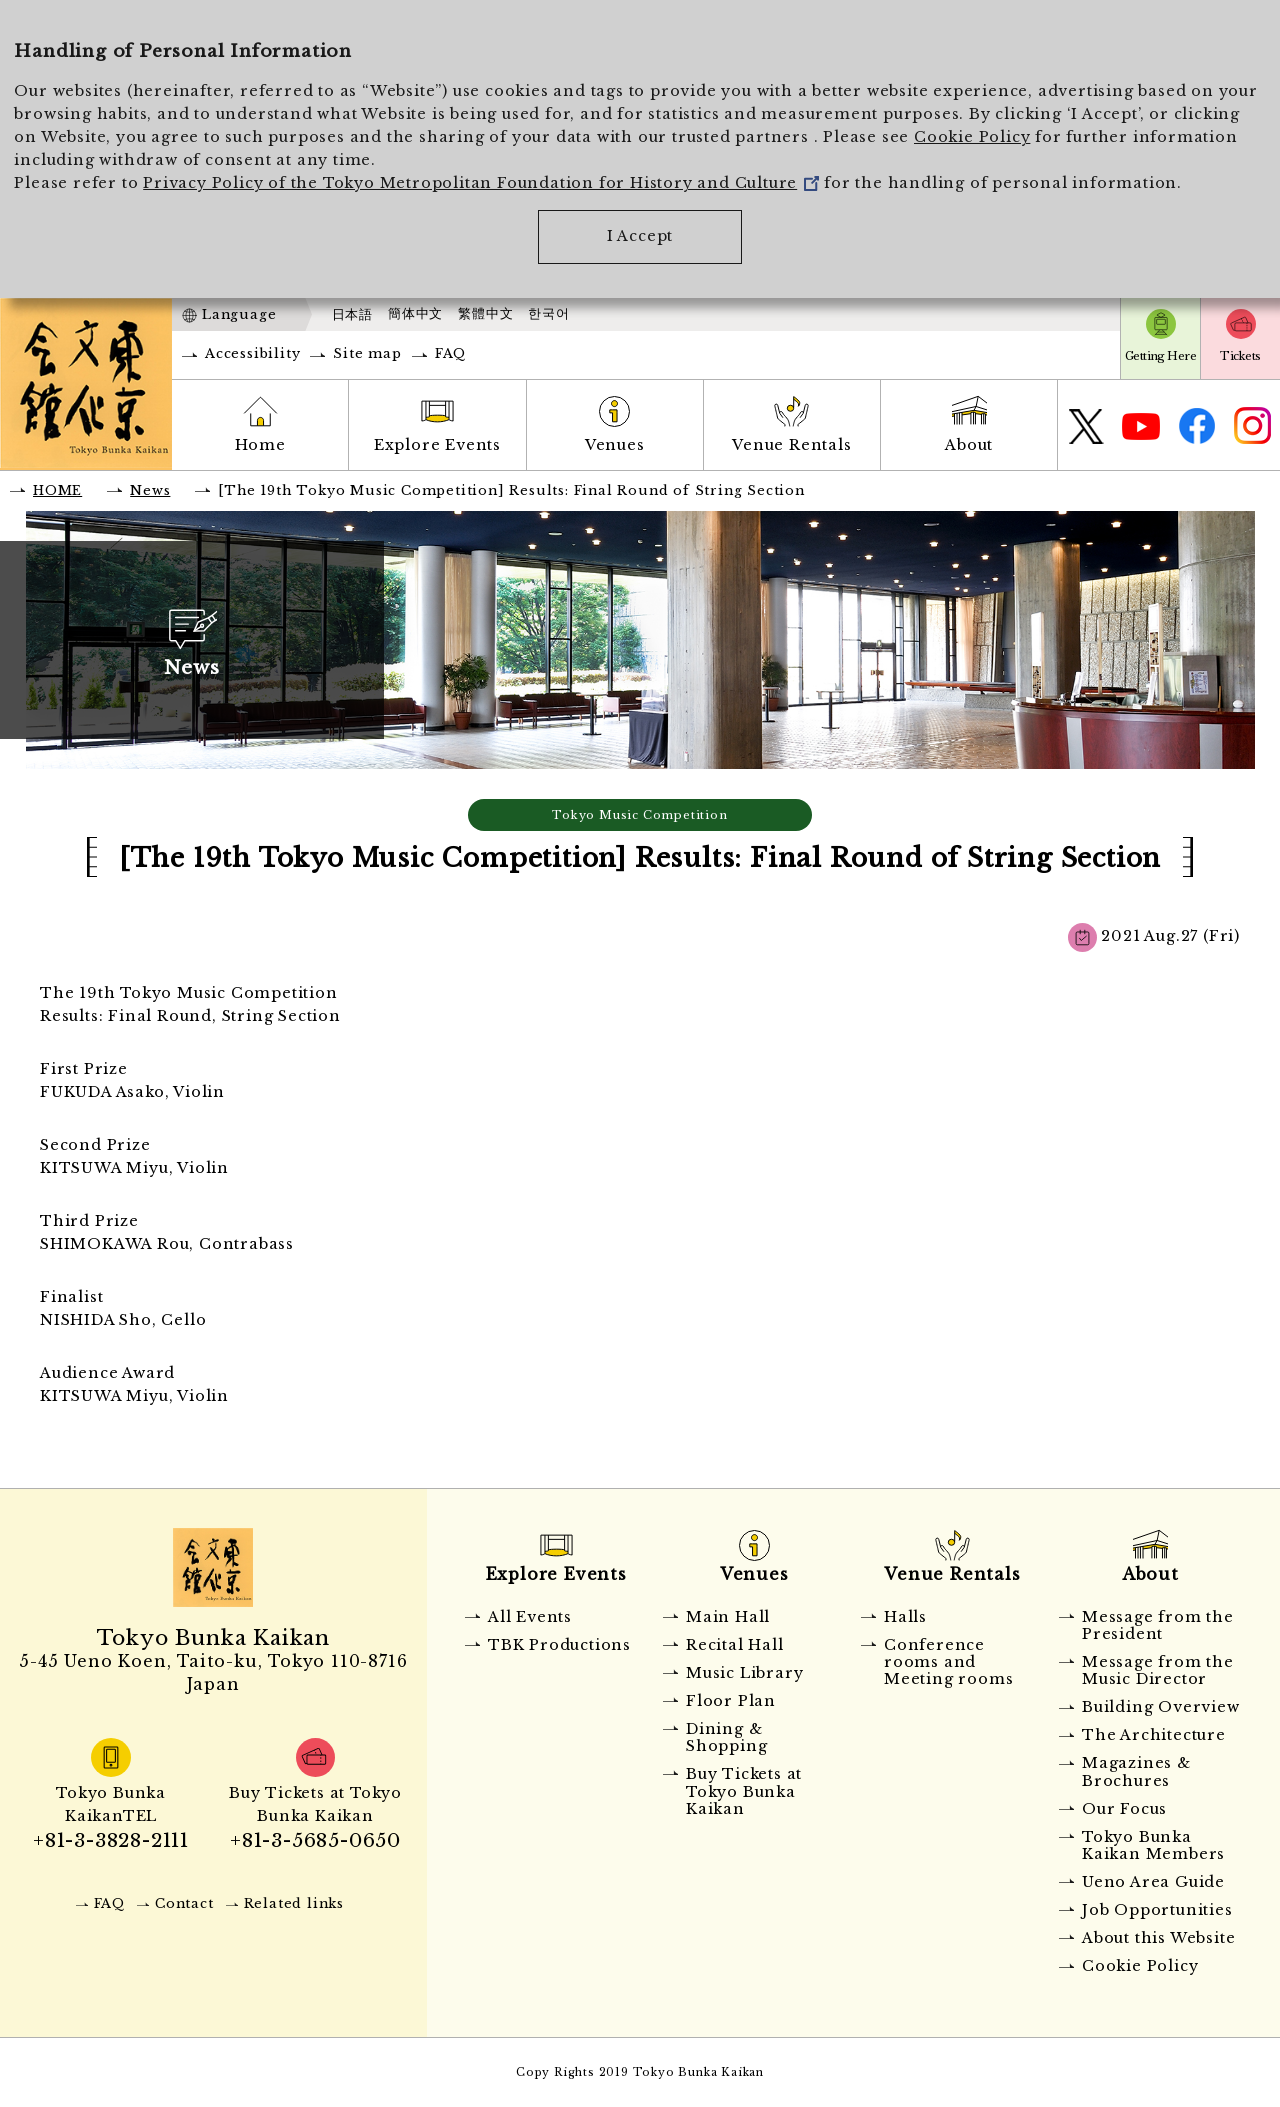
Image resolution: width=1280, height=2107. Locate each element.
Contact (184, 1903)
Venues (615, 445)
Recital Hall (735, 1645)
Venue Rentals (791, 445)
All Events (530, 1617)
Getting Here (1160, 356)
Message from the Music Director (1158, 1670)
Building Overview (1161, 1707)
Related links (294, 1903)
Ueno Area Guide (1153, 1882)
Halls (905, 1617)
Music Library (744, 1673)
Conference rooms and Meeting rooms (948, 1662)
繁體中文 (485, 314)
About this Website (1158, 1938)
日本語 (352, 314)
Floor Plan (731, 1701)
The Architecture (1154, 1735)
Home (260, 445)
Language (239, 314)
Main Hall (728, 1617)
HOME (57, 490)
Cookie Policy (972, 137)
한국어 (548, 314)
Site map (367, 353)
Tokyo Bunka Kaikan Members (1153, 1845)
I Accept (640, 236)
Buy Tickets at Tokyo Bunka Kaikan (744, 1791)
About (969, 445)
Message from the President (1158, 1625)
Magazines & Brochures (1136, 1771)
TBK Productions (559, 1645)
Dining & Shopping (726, 1737)
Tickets (1240, 356)
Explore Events (437, 445)
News (150, 490)
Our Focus (1124, 1809)
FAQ (450, 353)
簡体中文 (415, 314)
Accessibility (252, 353)
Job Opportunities (1157, 1910)
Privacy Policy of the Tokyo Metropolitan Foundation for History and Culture (481, 183)
